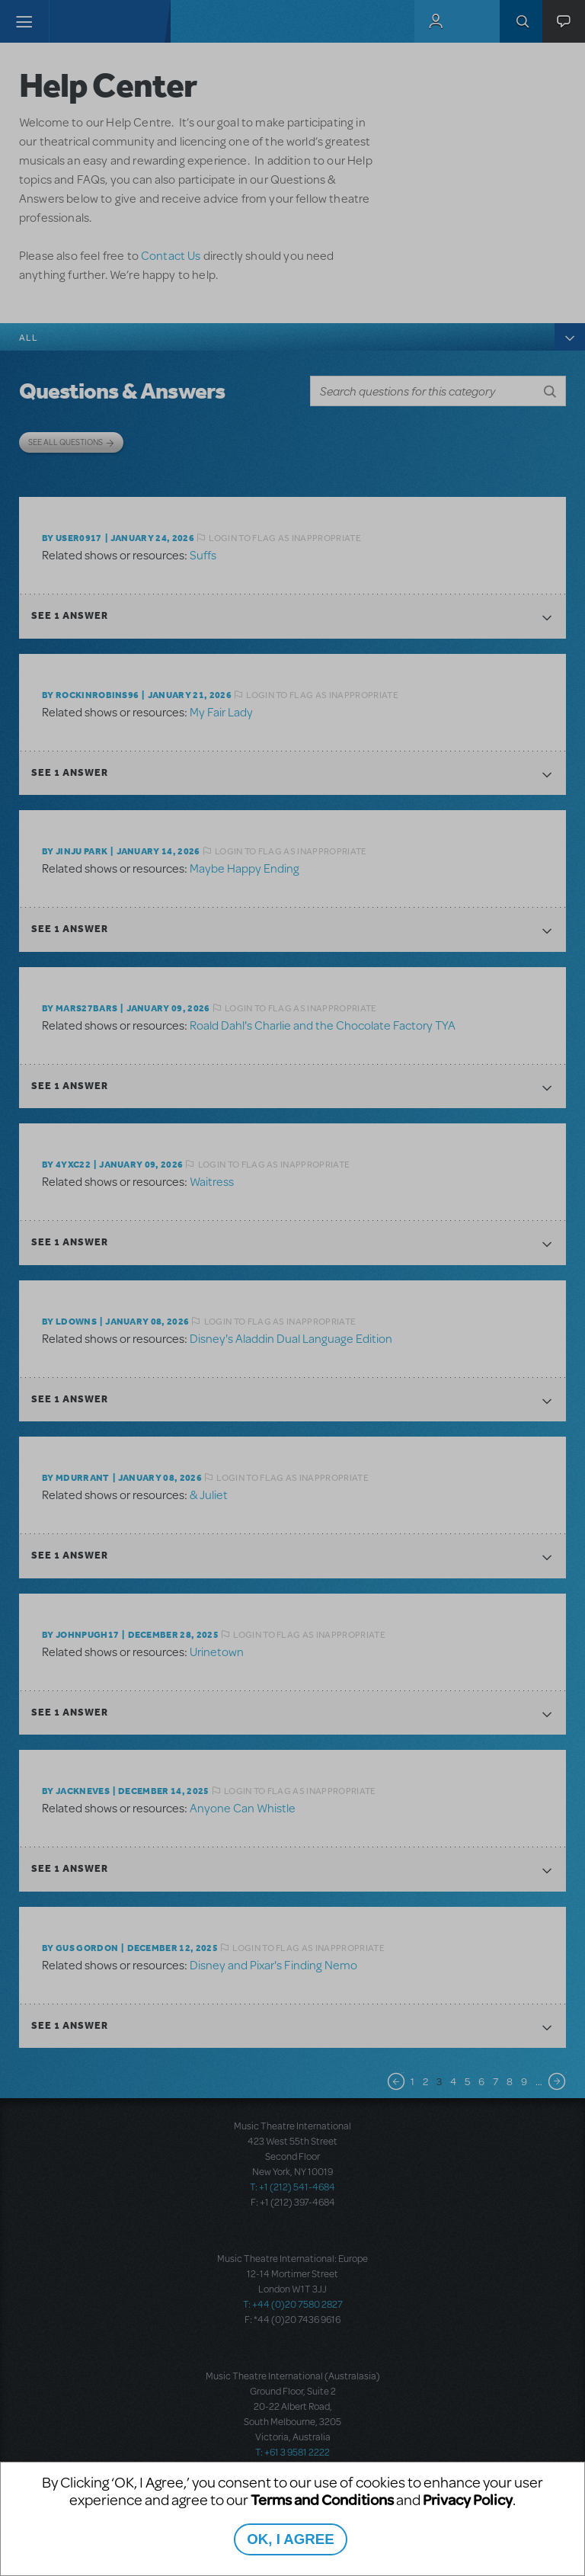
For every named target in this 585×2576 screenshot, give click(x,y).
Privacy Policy (468, 2499)
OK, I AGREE (290, 2539)
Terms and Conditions (322, 2499)
